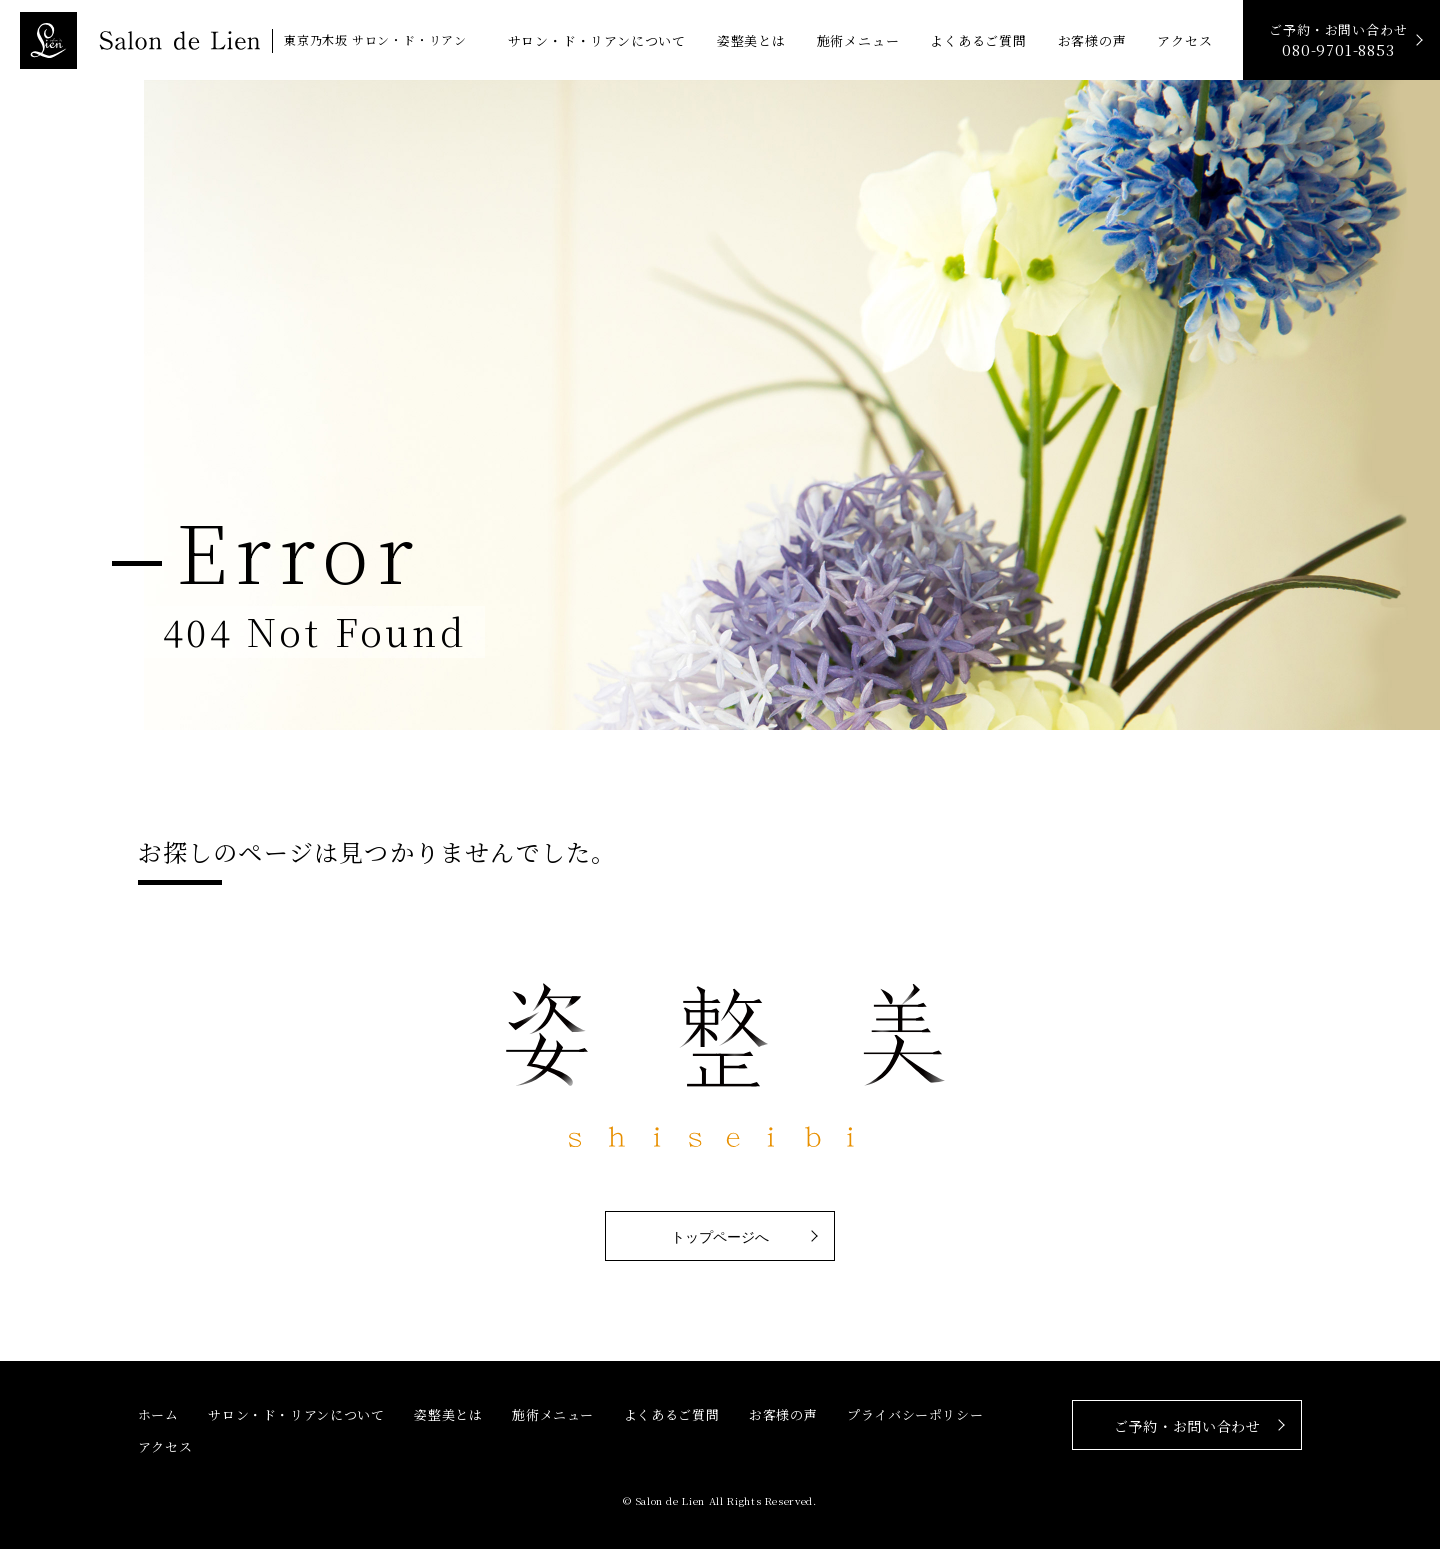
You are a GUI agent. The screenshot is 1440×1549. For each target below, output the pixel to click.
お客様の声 (1092, 40)
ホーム (158, 1414)
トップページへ (720, 1237)
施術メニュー (858, 40)
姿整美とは (751, 40)
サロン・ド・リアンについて (597, 40)
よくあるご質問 (978, 40)
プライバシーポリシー (915, 1414)
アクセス (1184, 40)
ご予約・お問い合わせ (1338, 40)
